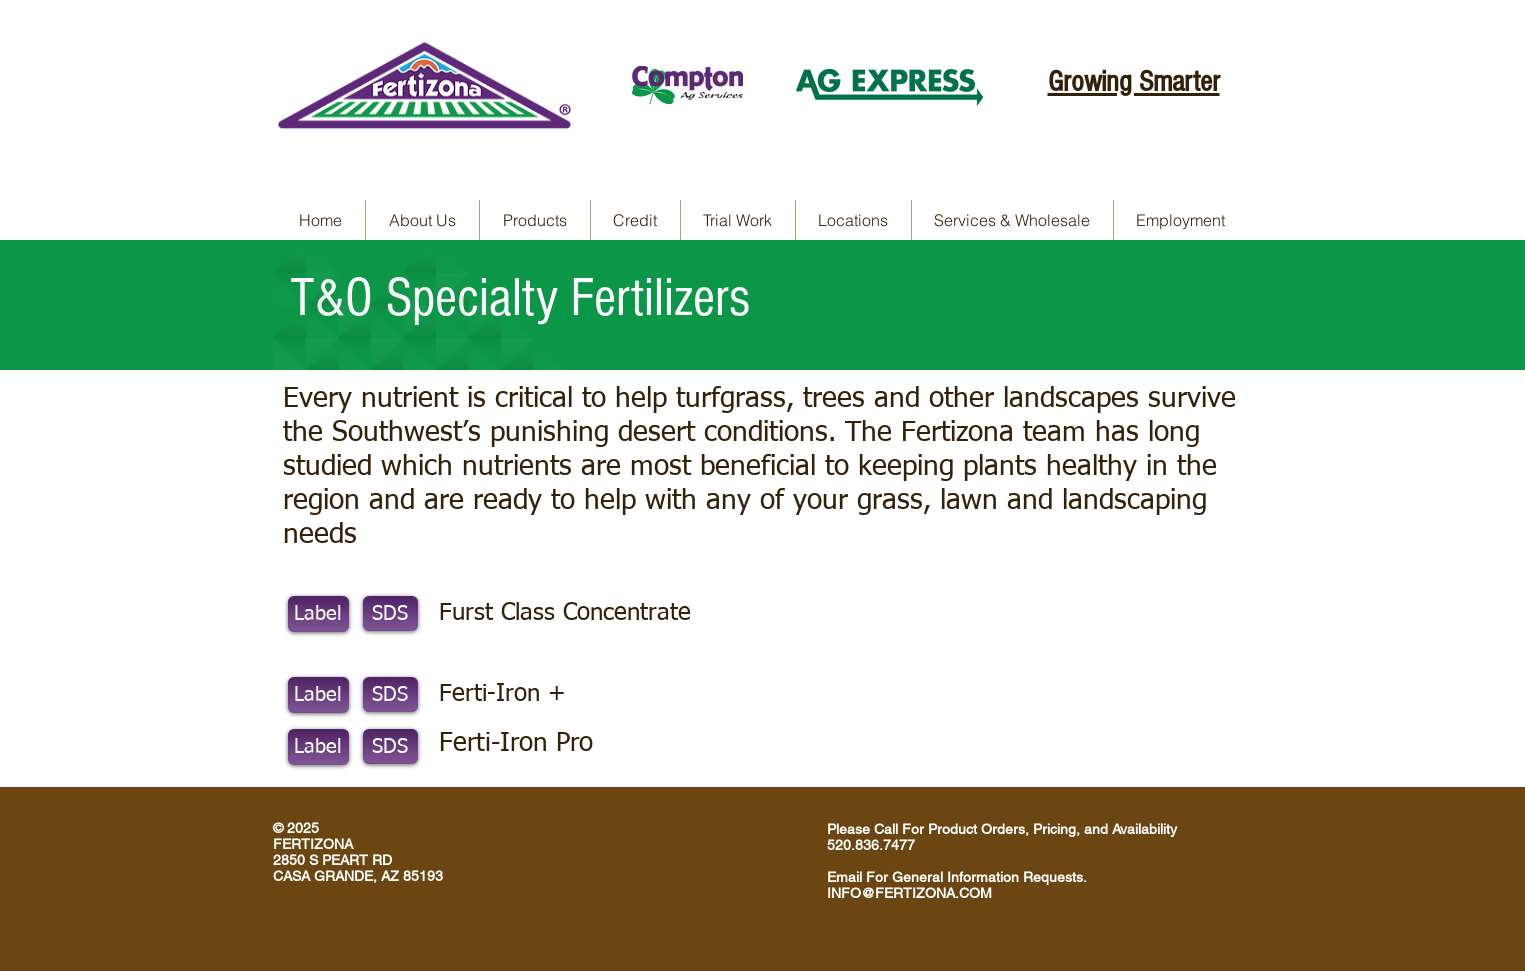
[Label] (318, 614)
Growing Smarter (1134, 82)
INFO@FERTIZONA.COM (909, 893)
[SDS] (390, 613)
